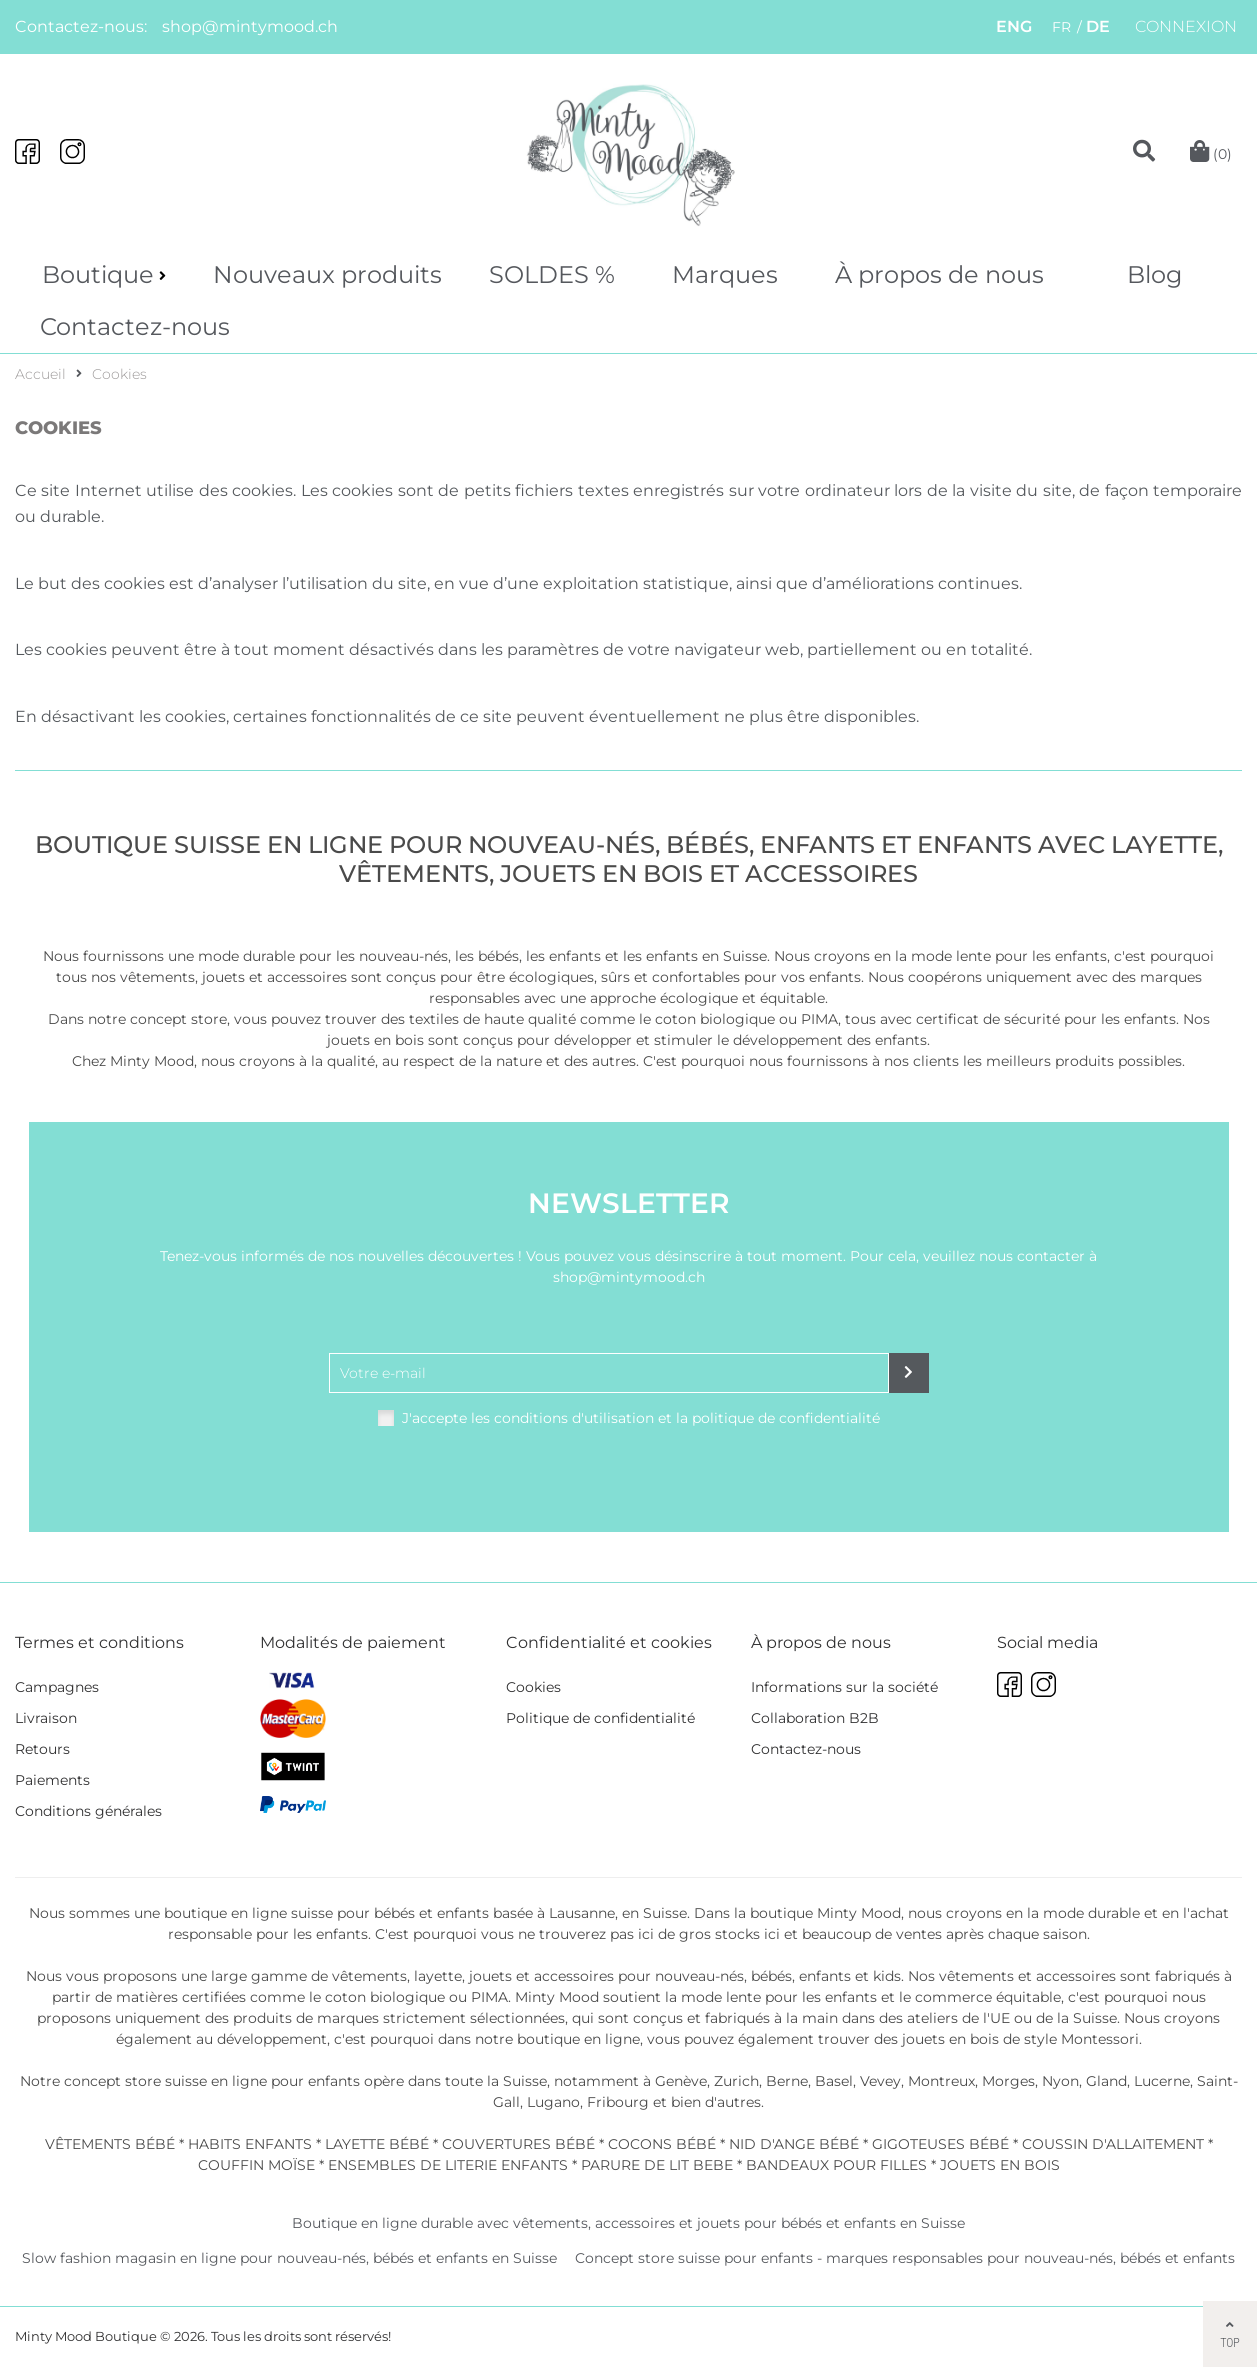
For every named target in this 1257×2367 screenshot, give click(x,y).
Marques (725, 274)
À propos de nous (939, 274)
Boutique (98, 274)
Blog (1154, 274)
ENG (1014, 26)
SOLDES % (552, 274)
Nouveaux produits (327, 274)
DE (1098, 26)
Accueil (40, 374)
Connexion (1186, 26)
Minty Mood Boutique (86, 2336)
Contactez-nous (135, 326)
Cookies (119, 374)
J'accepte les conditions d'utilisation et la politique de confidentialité (641, 1418)
